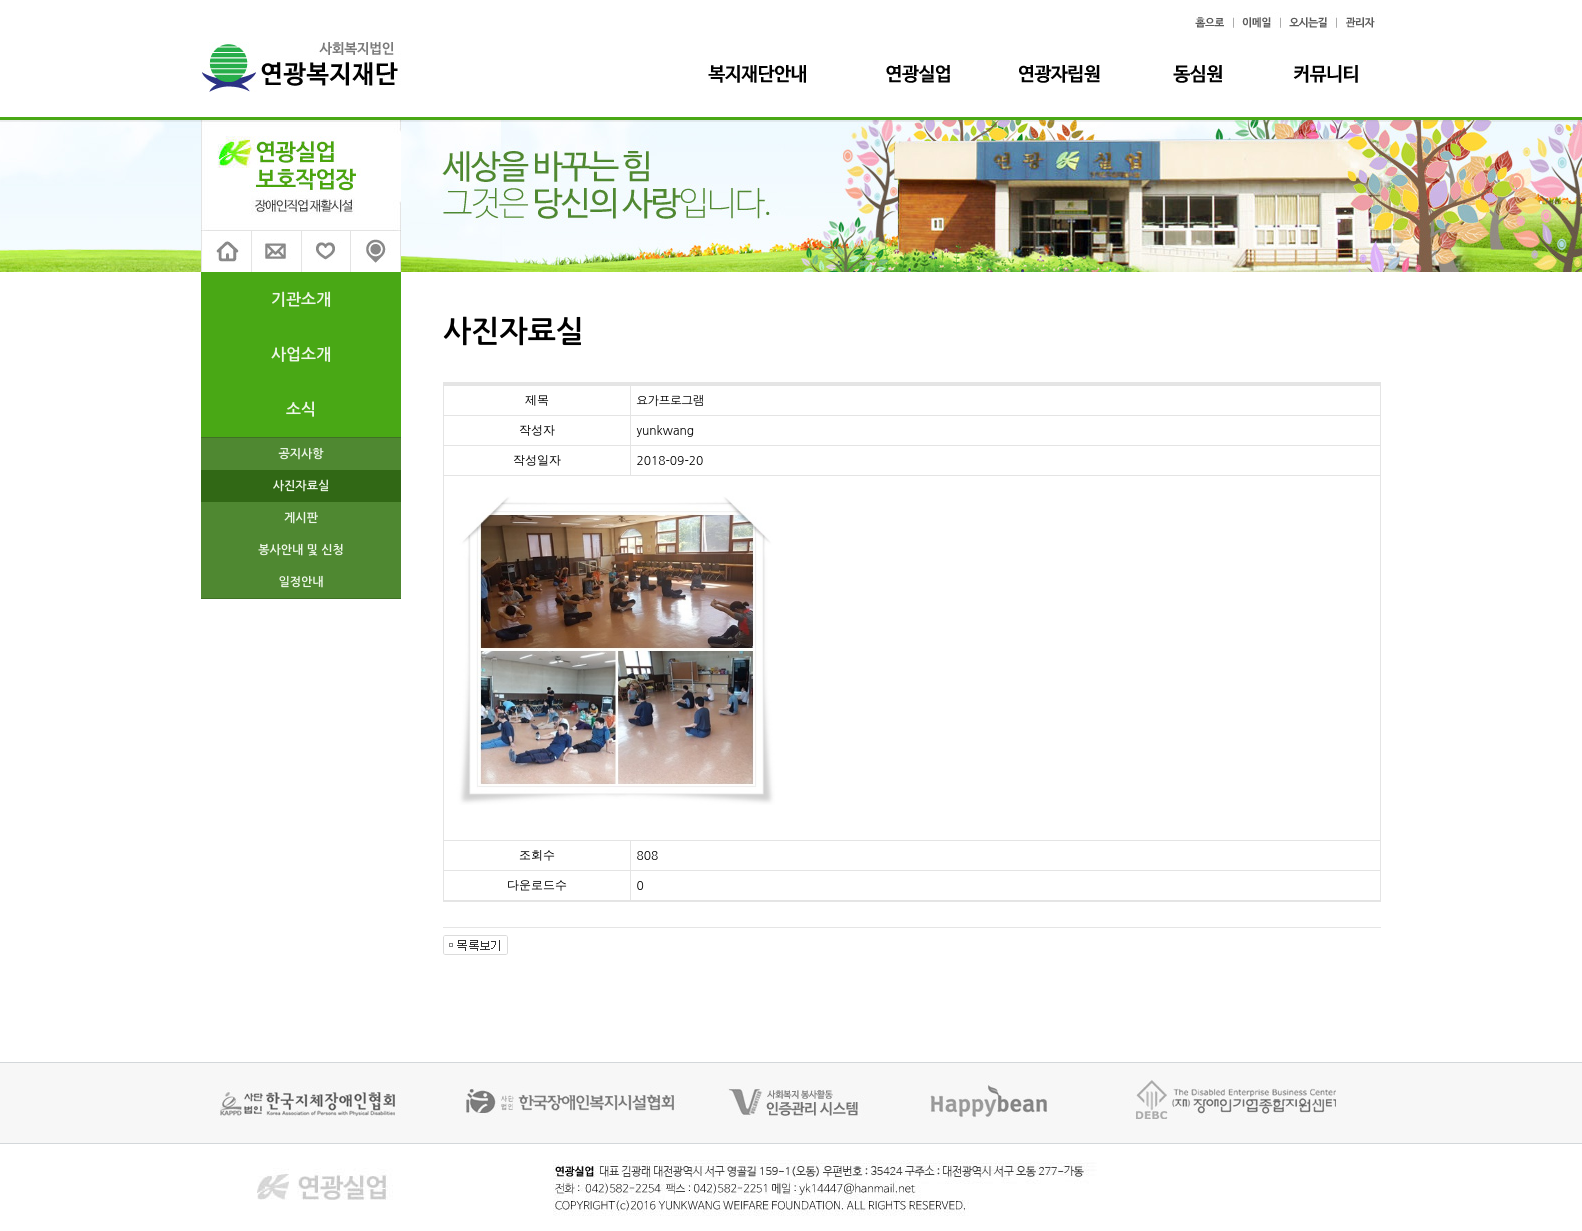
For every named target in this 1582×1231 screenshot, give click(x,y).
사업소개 (301, 354)
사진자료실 (301, 486)
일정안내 (300, 582)
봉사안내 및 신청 (301, 550)
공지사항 (300, 454)
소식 (301, 409)
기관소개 (301, 299)
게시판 (301, 518)
